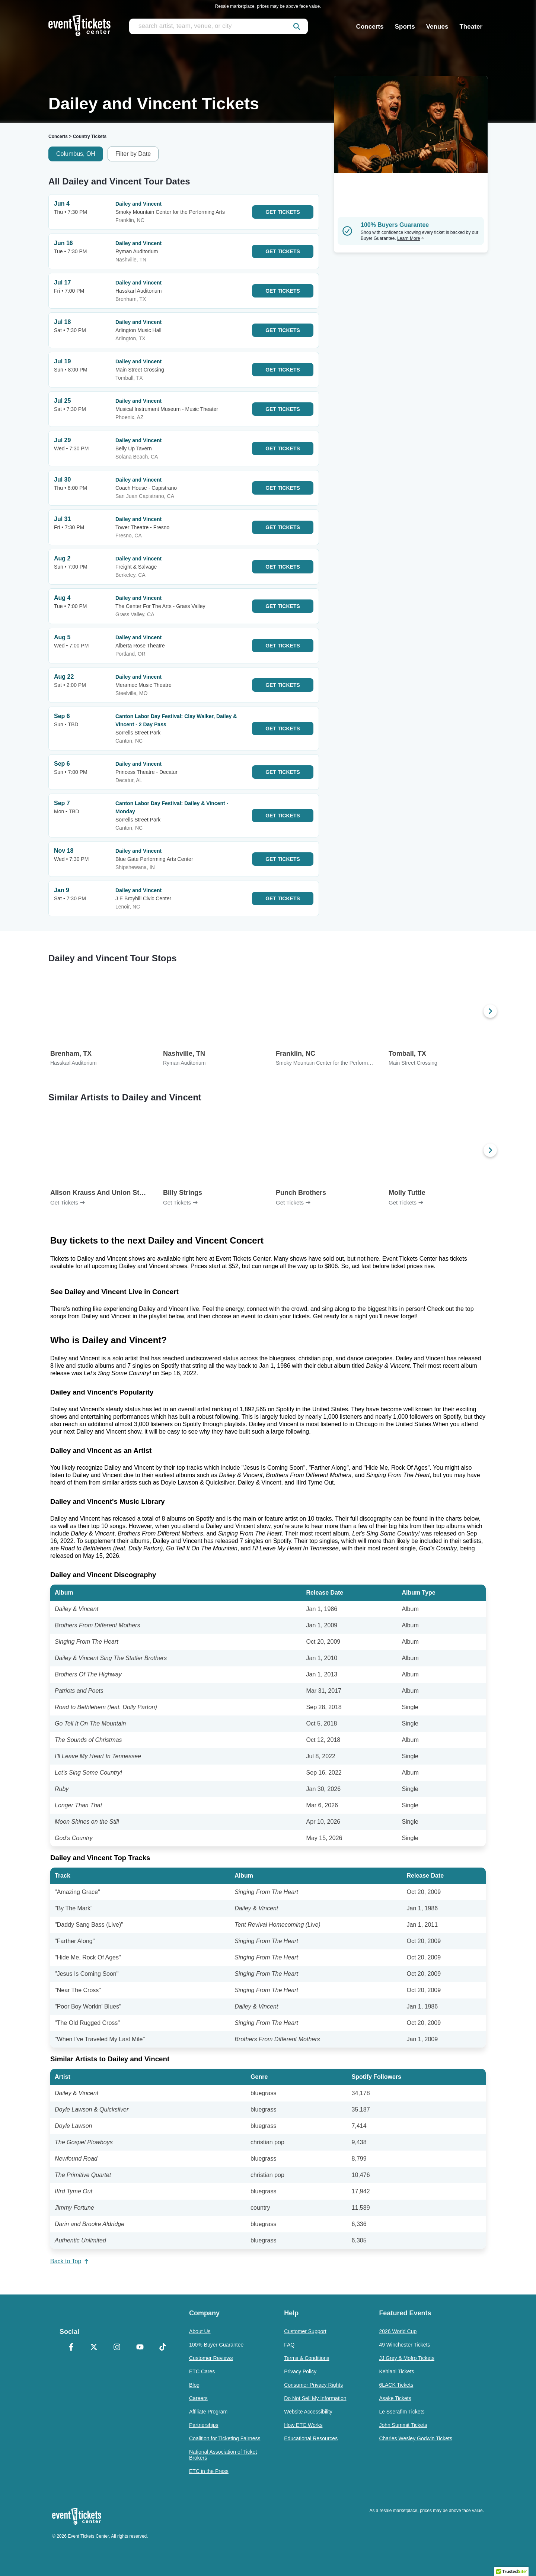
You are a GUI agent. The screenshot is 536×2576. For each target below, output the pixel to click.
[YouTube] (139, 2347)
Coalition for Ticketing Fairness (224, 2438)
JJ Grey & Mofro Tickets (406, 2358)
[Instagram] (116, 2347)
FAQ (289, 2345)
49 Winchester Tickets (404, 2345)
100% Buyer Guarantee (216, 2345)
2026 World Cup (398, 2331)
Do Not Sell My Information (315, 2398)
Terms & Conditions (306, 2358)
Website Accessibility (308, 2412)
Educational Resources (311, 2438)
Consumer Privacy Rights (313, 2385)
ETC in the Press (209, 2471)
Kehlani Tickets (396, 2371)
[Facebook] (71, 2347)
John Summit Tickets (403, 2425)
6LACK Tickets (396, 2385)
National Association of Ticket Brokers (223, 2455)
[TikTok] (162, 2347)
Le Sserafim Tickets (401, 2412)
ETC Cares (202, 2371)
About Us (200, 2331)
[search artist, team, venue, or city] (218, 26)
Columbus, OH (75, 154)
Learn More (410, 238)
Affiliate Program (208, 2412)
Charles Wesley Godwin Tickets (415, 2438)
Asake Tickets (395, 2398)
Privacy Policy (300, 2371)
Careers (198, 2398)
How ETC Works (303, 2425)
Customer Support (305, 2331)
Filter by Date (133, 154)
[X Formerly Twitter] (94, 2347)
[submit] (296, 26)
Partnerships (203, 2425)
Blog (194, 2385)
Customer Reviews (211, 2358)
